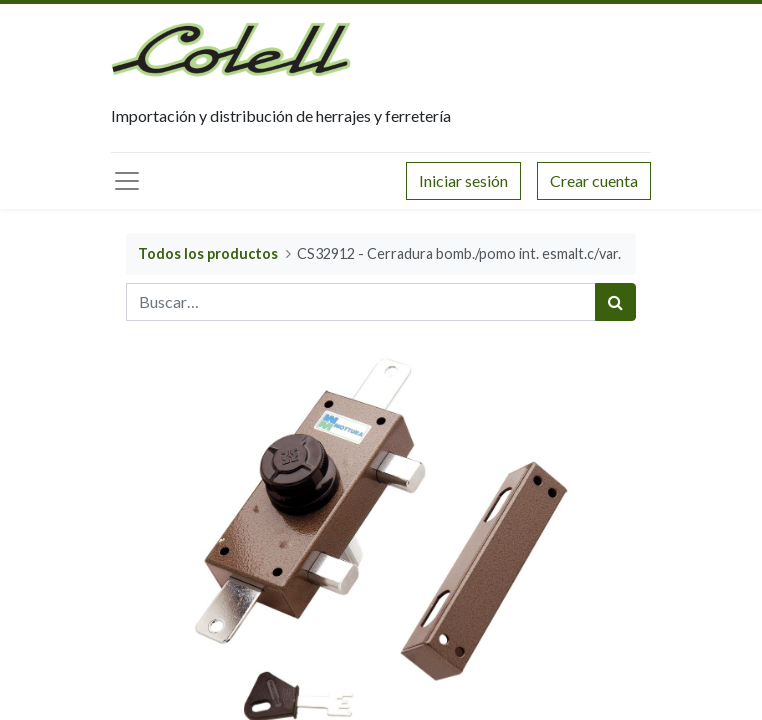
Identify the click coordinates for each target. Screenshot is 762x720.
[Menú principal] (127, 181)
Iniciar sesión (463, 180)
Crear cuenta (594, 180)
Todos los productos (208, 253)
